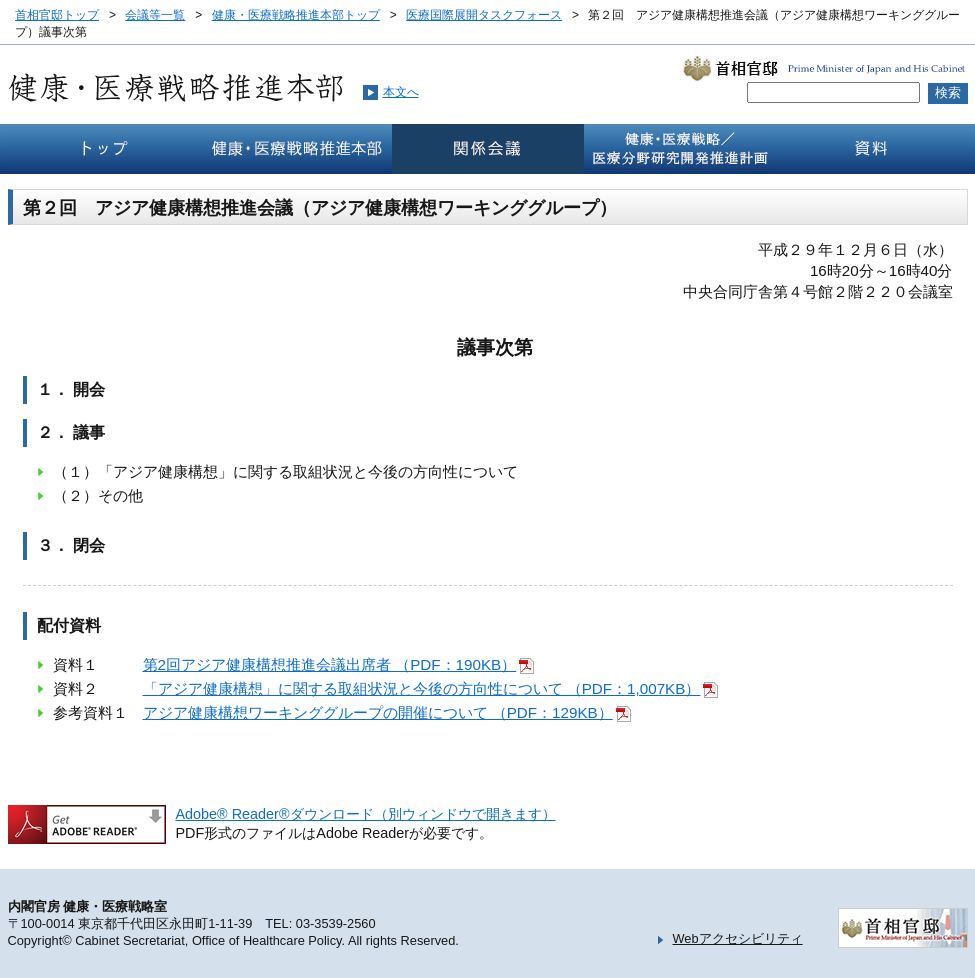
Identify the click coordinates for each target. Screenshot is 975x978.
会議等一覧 (155, 15)
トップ (104, 149)
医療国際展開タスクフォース (484, 15)
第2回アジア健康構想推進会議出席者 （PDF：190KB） (330, 664)
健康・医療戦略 (680, 149)
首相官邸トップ (57, 15)
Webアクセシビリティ (738, 938)
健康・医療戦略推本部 (296, 149)
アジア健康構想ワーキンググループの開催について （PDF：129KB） (378, 712)
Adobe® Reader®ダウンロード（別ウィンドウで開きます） (366, 814)
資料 (872, 149)
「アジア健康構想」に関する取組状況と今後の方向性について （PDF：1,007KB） (422, 688)
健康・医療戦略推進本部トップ (296, 15)
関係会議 (488, 149)
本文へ (401, 92)
